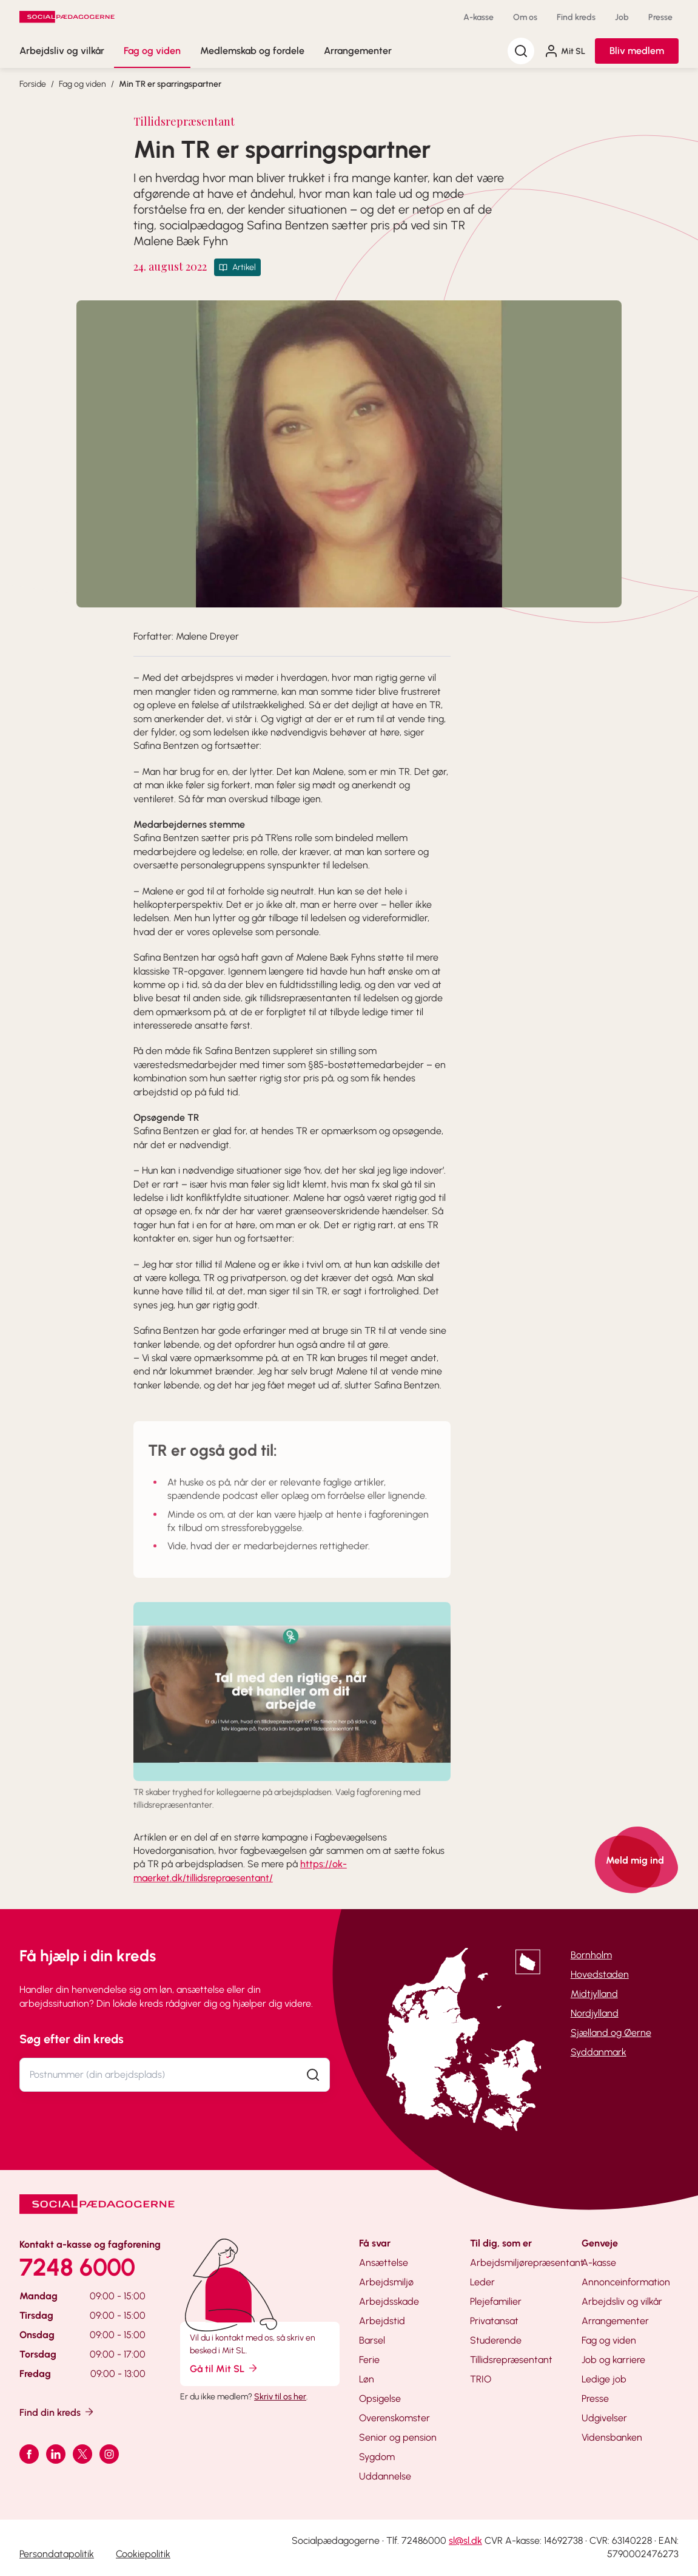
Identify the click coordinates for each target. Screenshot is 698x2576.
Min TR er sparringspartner (170, 84)
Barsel (372, 2340)
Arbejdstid (382, 2321)
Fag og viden (152, 50)
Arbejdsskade (389, 2301)
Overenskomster (394, 2418)
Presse (660, 17)
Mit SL (564, 51)
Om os (525, 17)
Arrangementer (358, 50)
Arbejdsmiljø (386, 2282)
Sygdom (377, 2457)
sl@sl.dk (465, 2540)
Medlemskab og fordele (252, 50)
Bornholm (591, 1955)
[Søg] (521, 51)
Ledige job (604, 2379)
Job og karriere (613, 2359)
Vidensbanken (612, 2437)
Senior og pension (398, 2437)
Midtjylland (594, 1994)
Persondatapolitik (56, 2554)
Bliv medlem (636, 50)
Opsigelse (380, 2398)
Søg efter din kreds (71, 2039)
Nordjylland (595, 2013)
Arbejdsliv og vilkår (61, 50)
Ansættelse (383, 2262)
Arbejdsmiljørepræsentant (527, 2262)
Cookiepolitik (143, 2554)
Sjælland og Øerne (611, 2032)
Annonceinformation (626, 2282)
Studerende (496, 2340)
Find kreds (576, 17)
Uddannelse (385, 2476)
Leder (482, 2282)
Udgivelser (604, 2418)
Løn (366, 2379)
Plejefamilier (496, 2301)
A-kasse (478, 17)
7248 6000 (77, 2267)
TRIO (480, 2379)
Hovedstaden (600, 1974)
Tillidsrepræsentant (511, 2359)
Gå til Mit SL (224, 2368)
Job (622, 17)
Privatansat (494, 2321)
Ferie (369, 2359)
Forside (32, 84)
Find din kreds (57, 2411)
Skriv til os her (280, 2397)
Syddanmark (598, 2052)
